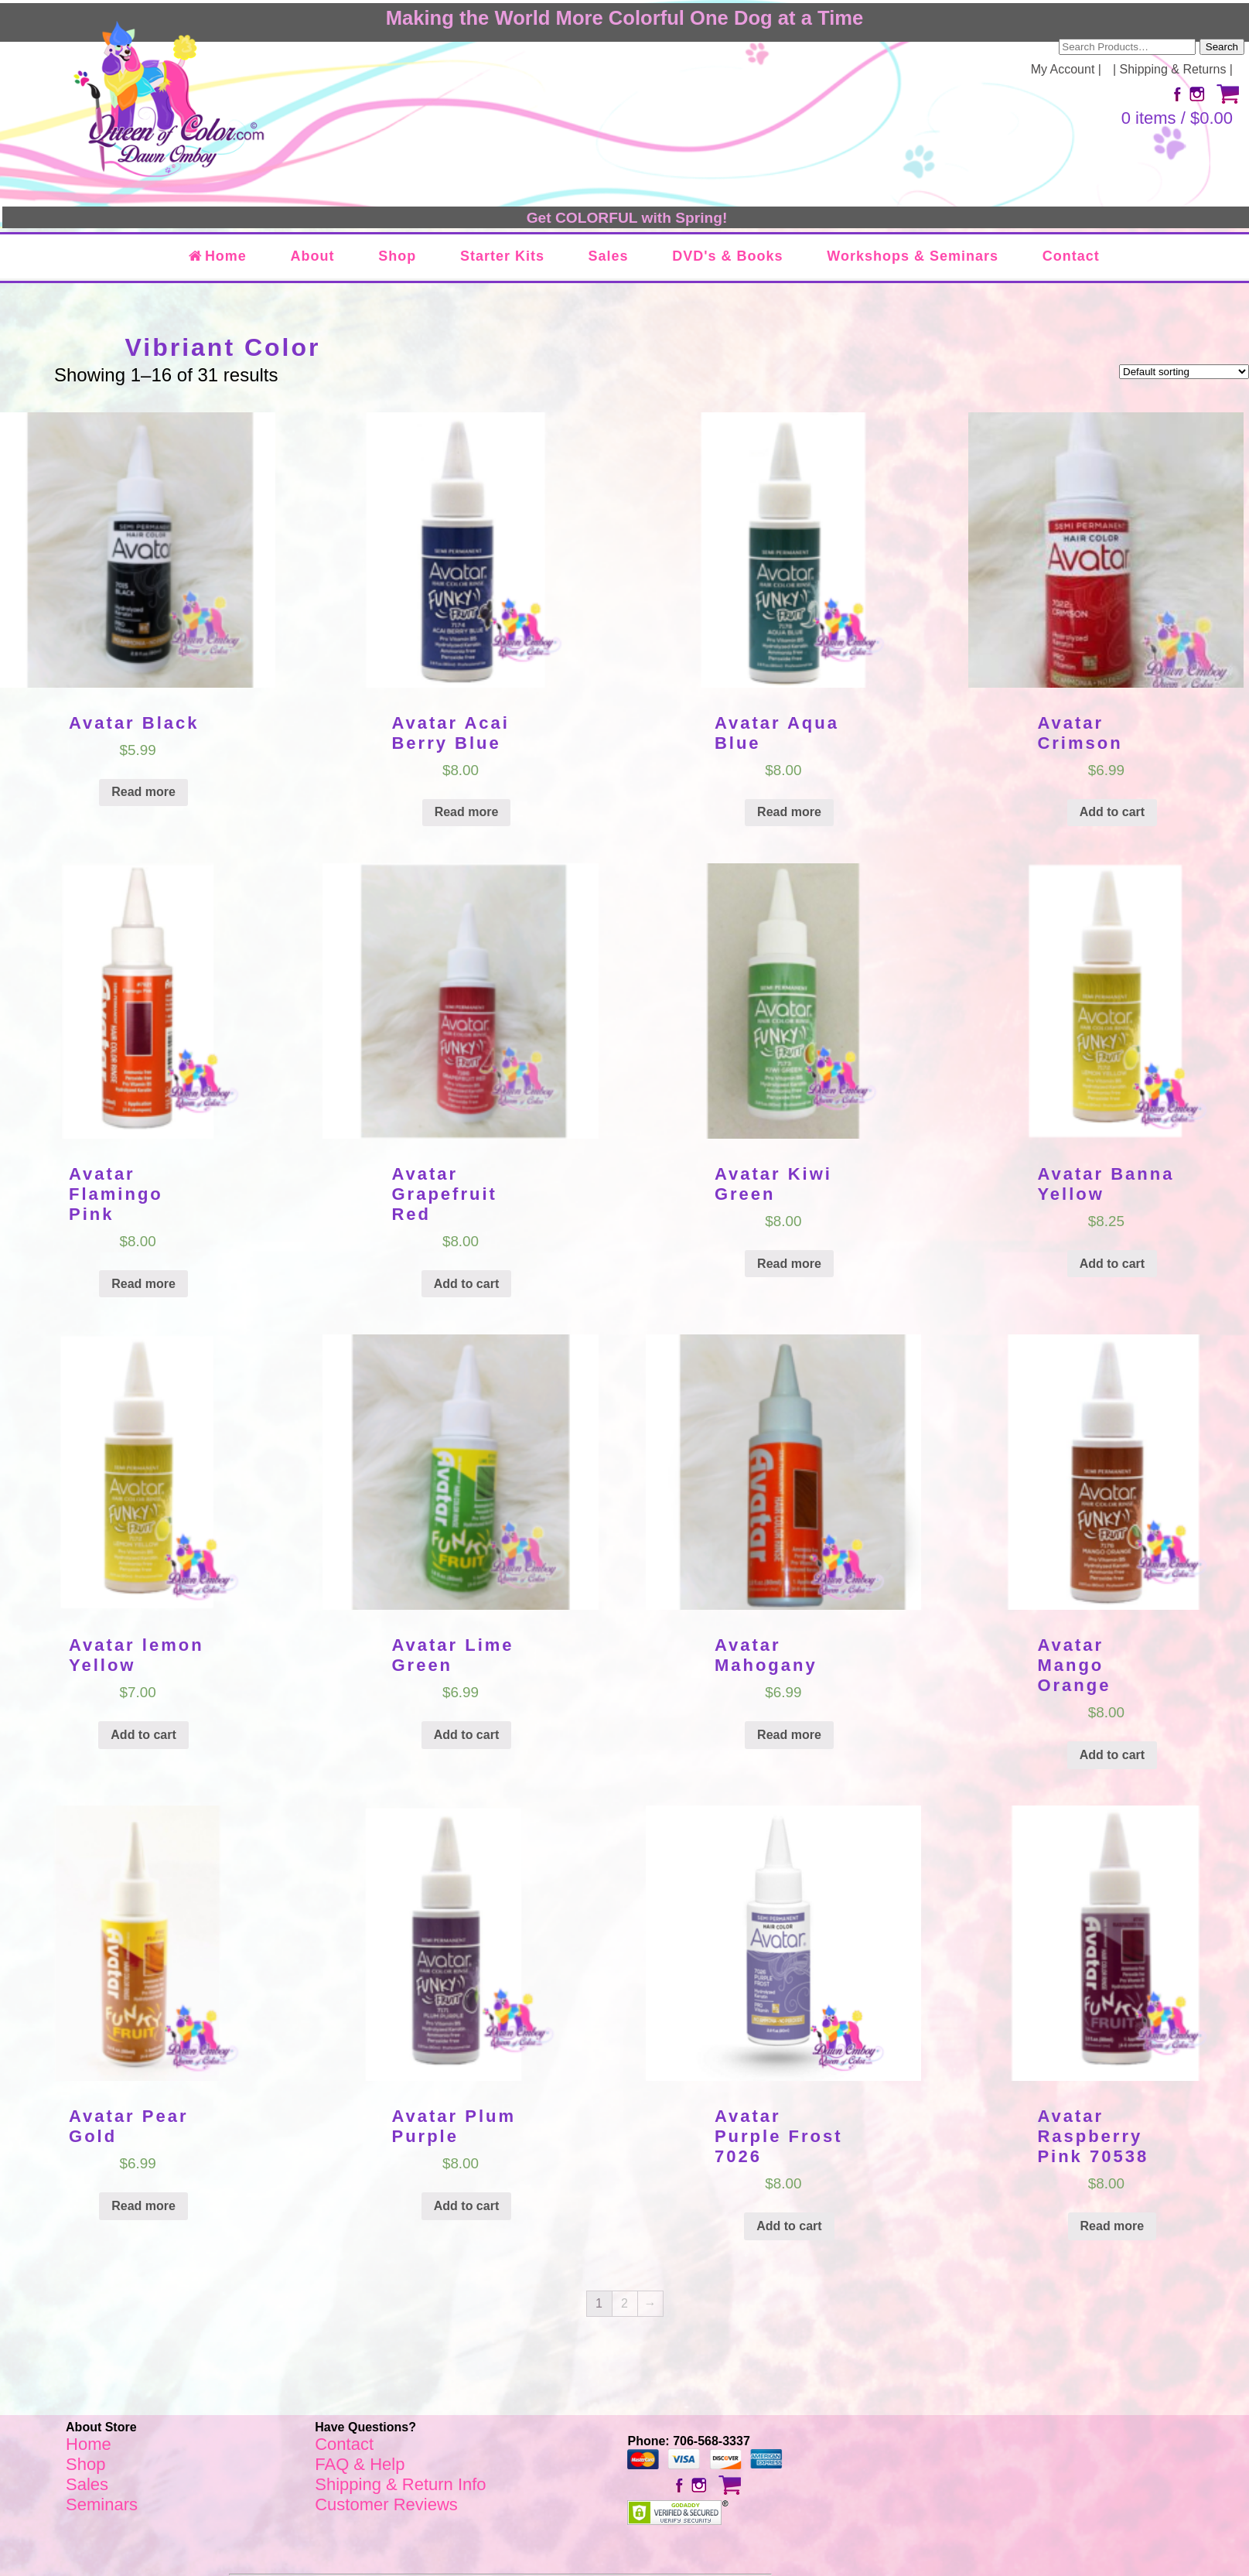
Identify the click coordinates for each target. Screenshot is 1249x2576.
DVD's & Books (727, 256)
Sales (609, 256)
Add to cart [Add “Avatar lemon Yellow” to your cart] (143, 1734)
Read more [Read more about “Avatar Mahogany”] (789, 1734)
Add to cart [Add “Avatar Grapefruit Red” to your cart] (466, 1283)
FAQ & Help (359, 2464)
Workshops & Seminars (912, 256)
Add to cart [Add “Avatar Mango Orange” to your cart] (1112, 1754)
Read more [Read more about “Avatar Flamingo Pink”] (143, 1283)
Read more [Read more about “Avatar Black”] (143, 791)
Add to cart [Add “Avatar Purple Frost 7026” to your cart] (788, 2226)
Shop (397, 256)
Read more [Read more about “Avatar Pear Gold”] (143, 2205)
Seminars (102, 2504)
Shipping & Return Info (400, 2484)
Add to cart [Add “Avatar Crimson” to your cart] (1112, 811)
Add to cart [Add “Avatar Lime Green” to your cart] (466, 1734)
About (313, 256)
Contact (1071, 256)
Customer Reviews (386, 2504)
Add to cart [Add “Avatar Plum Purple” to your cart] (466, 2205)
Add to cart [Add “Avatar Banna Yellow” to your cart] (1112, 1263)
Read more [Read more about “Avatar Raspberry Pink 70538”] (1112, 2226)
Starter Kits (502, 256)
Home (217, 256)
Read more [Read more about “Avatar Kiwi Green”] (789, 1263)
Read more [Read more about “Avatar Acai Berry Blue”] (467, 811)
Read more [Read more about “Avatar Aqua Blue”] (789, 811)
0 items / (1177, 118)
